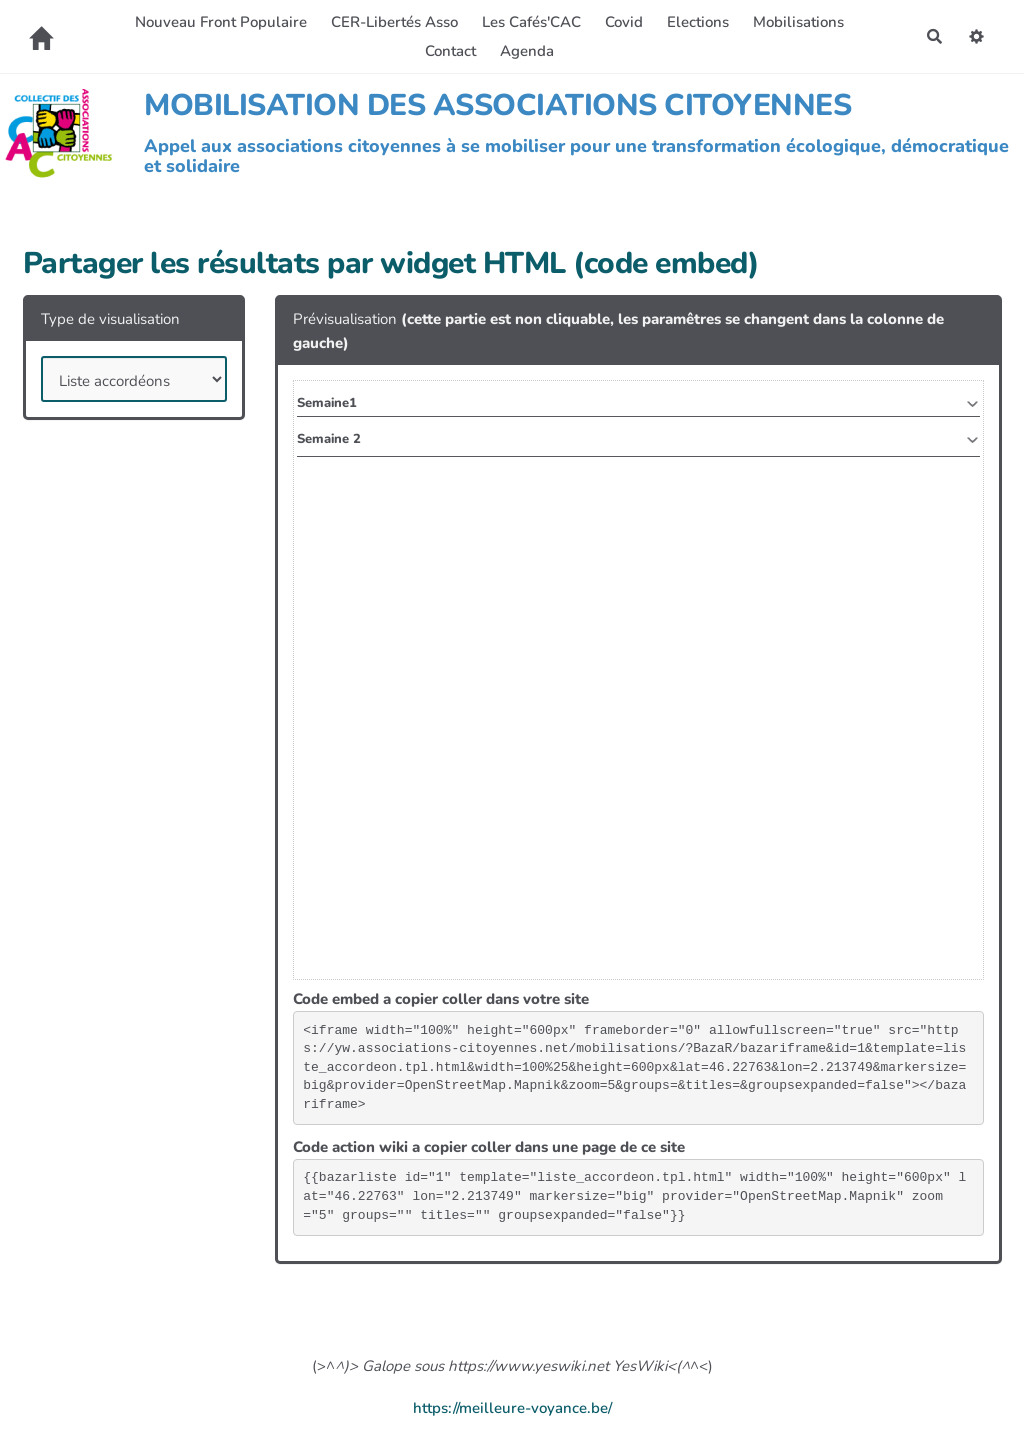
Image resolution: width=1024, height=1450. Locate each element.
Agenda (527, 51)
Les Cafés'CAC (531, 22)
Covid (624, 22)
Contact (450, 51)
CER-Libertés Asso (394, 22)
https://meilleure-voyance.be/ (512, 1408)
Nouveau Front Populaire (221, 22)
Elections (698, 22)
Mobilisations (798, 22)
